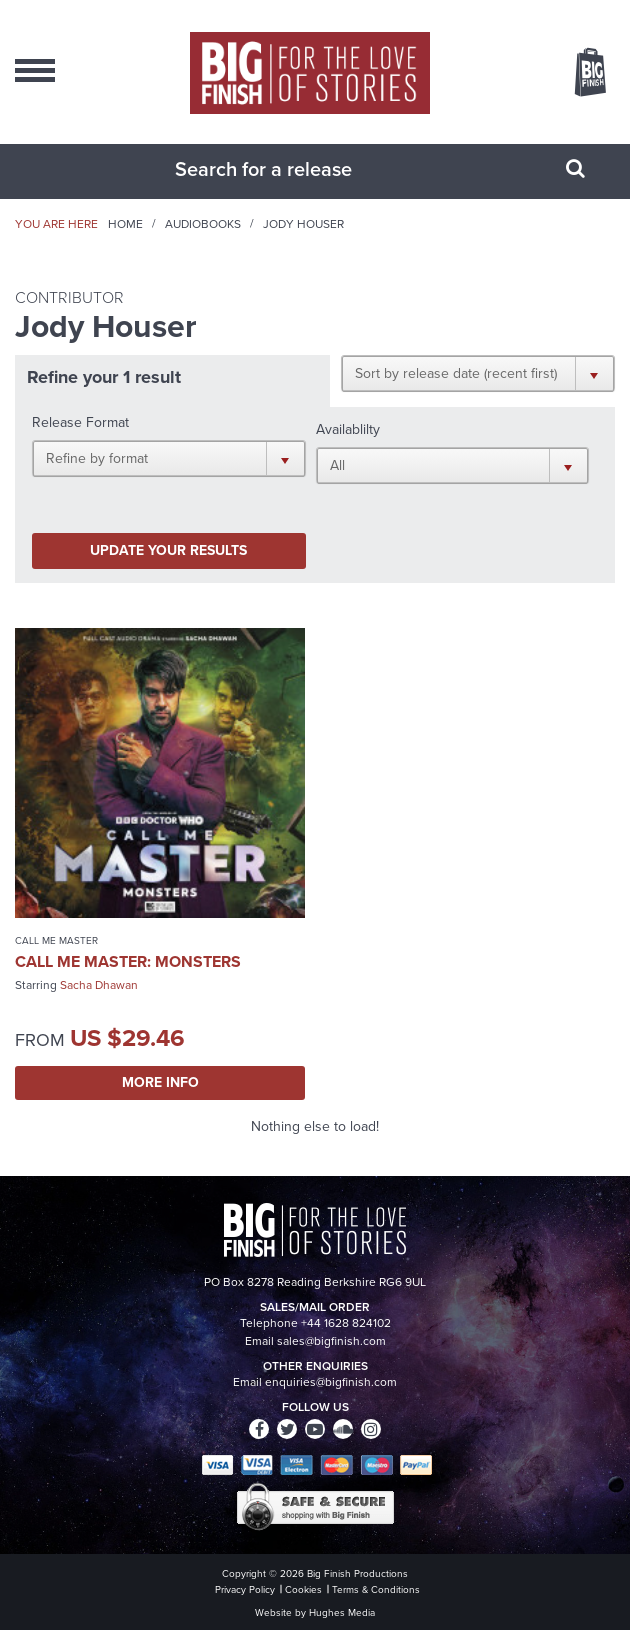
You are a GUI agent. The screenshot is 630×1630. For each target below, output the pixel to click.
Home (125, 224)
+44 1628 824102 (346, 1323)
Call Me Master (56, 940)
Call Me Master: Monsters (128, 961)
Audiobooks (203, 224)
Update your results (168, 550)
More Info (160, 1082)
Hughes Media (342, 1612)
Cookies (303, 1589)
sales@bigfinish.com (331, 1341)
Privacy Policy (245, 1589)
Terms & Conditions (376, 1589)
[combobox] (290, 169)
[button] (478, 373)
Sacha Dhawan (99, 985)
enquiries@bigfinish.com (331, 1382)
